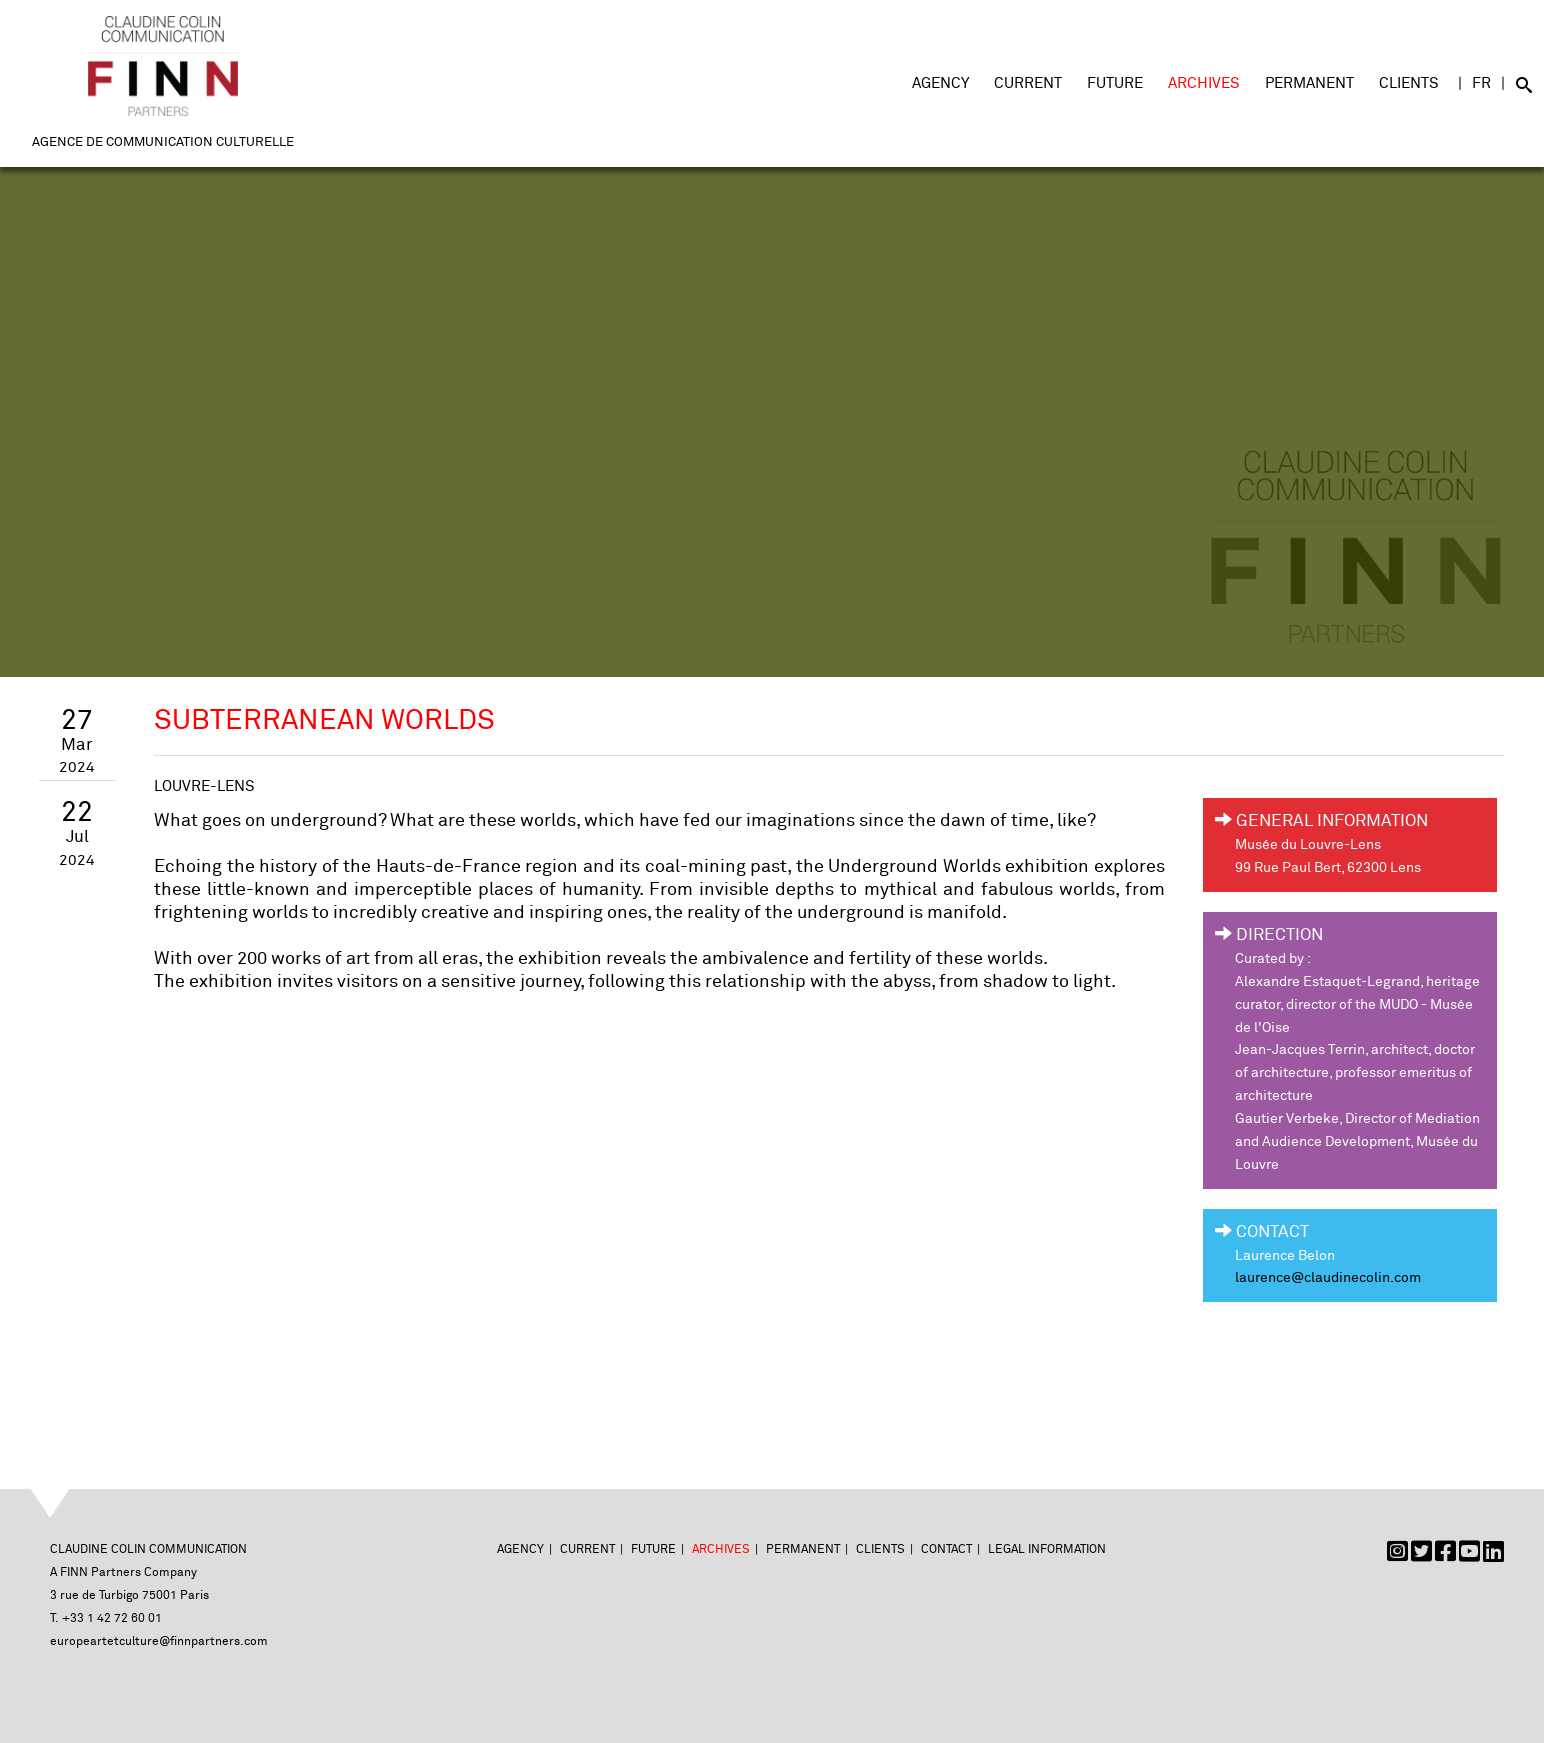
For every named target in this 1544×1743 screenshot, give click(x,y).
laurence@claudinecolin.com (1328, 1278)
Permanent (1309, 83)
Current (1028, 83)
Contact (946, 1549)
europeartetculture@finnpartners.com (159, 1641)
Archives (1204, 83)
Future (1115, 83)
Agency (940, 83)
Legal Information (1047, 1549)
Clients (1409, 83)
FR (1481, 83)
